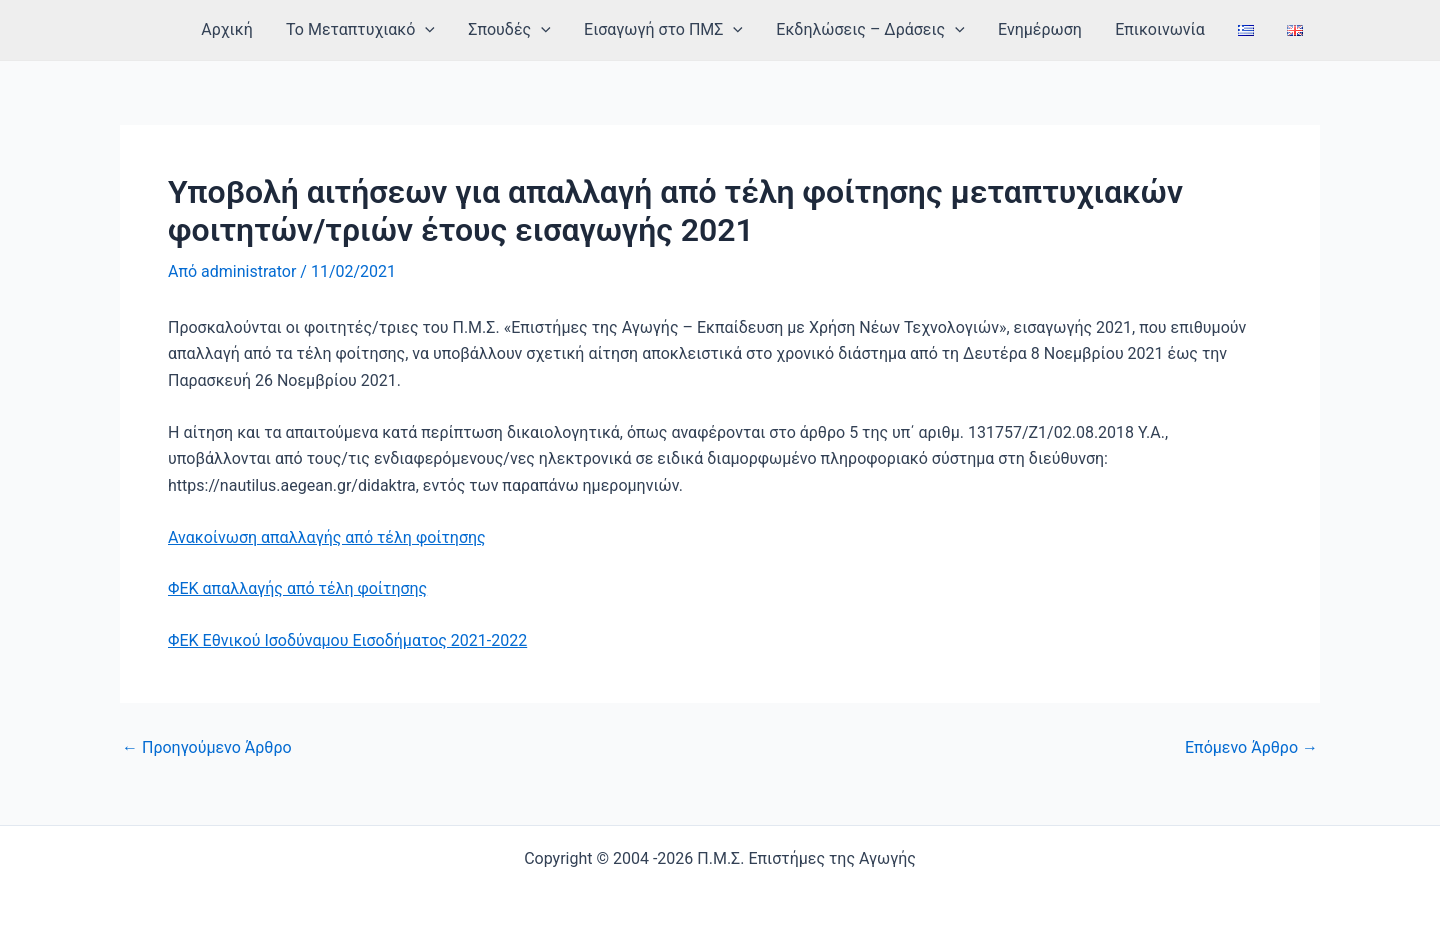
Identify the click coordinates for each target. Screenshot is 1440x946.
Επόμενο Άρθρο (1251, 748)
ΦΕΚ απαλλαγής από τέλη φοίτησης (297, 588)
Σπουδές (518, 30)
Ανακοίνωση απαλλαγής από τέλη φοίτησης (327, 537)
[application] (435, 30)
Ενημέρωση (1045, 29)
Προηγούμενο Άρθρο (207, 748)
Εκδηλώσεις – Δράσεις (876, 30)
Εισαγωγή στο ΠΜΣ (670, 30)
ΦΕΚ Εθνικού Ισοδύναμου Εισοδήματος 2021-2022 (347, 640)
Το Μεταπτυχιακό (370, 30)
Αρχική (238, 29)
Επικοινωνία (1163, 29)
